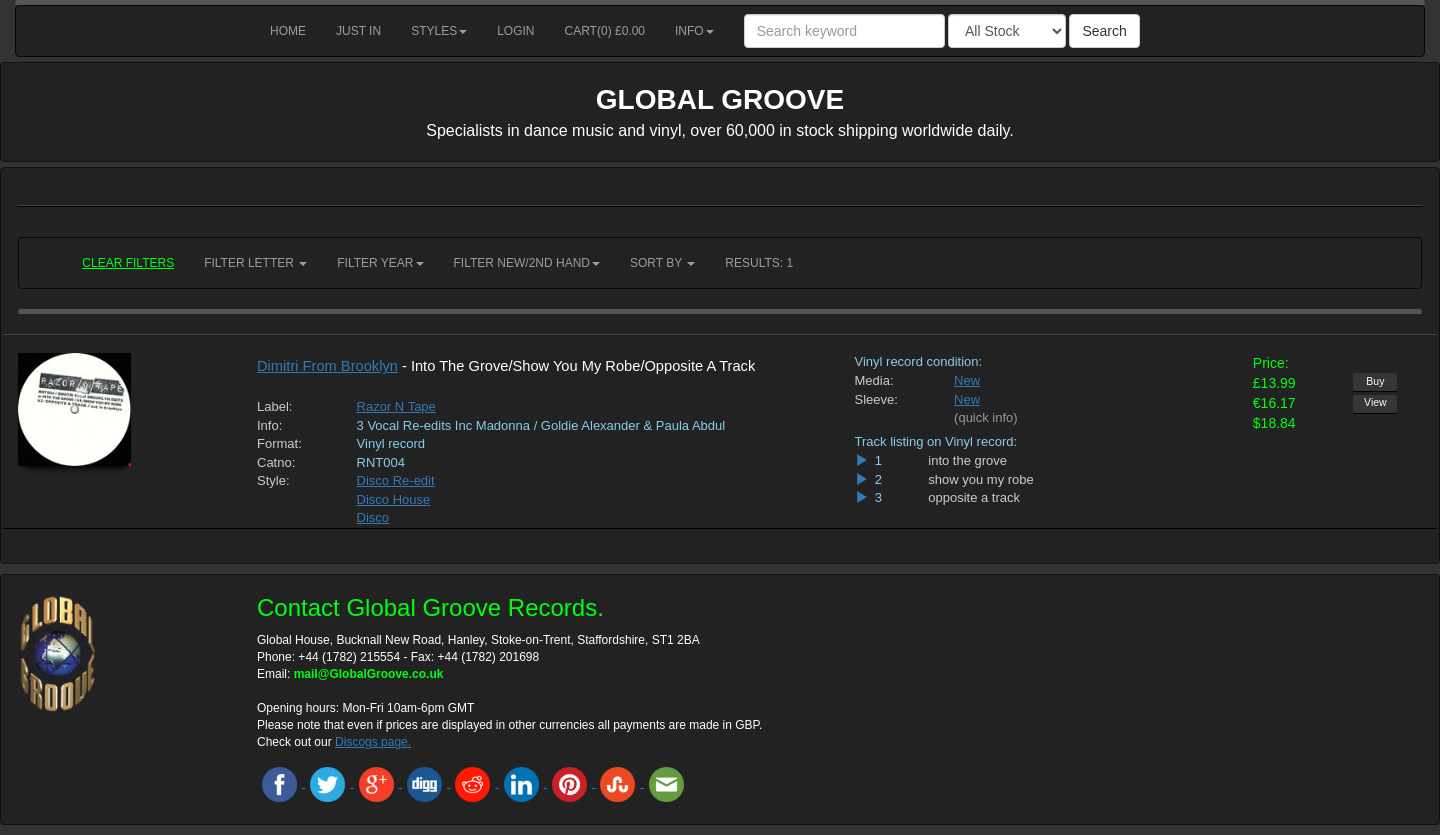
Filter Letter (255, 263)
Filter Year (380, 263)
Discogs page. (373, 742)
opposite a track (974, 497)
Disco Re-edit (396, 480)
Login (515, 31)
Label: (274, 406)
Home (288, 31)
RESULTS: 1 (759, 263)
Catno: (276, 462)
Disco (373, 517)
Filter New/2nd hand (527, 263)
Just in (358, 31)
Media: (874, 380)
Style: (273, 480)
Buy (1375, 381)
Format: (279, 443)
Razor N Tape (396, 406)
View (1375, 402)
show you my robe (981, 479)
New (967, 380)
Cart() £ (605, 31)
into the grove (967, 460)
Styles (439, 31)
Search (1104, 31)
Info (694, 31)
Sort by (662, 263)
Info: (269, 425)
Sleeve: (876, 399)
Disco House (394, 499)
